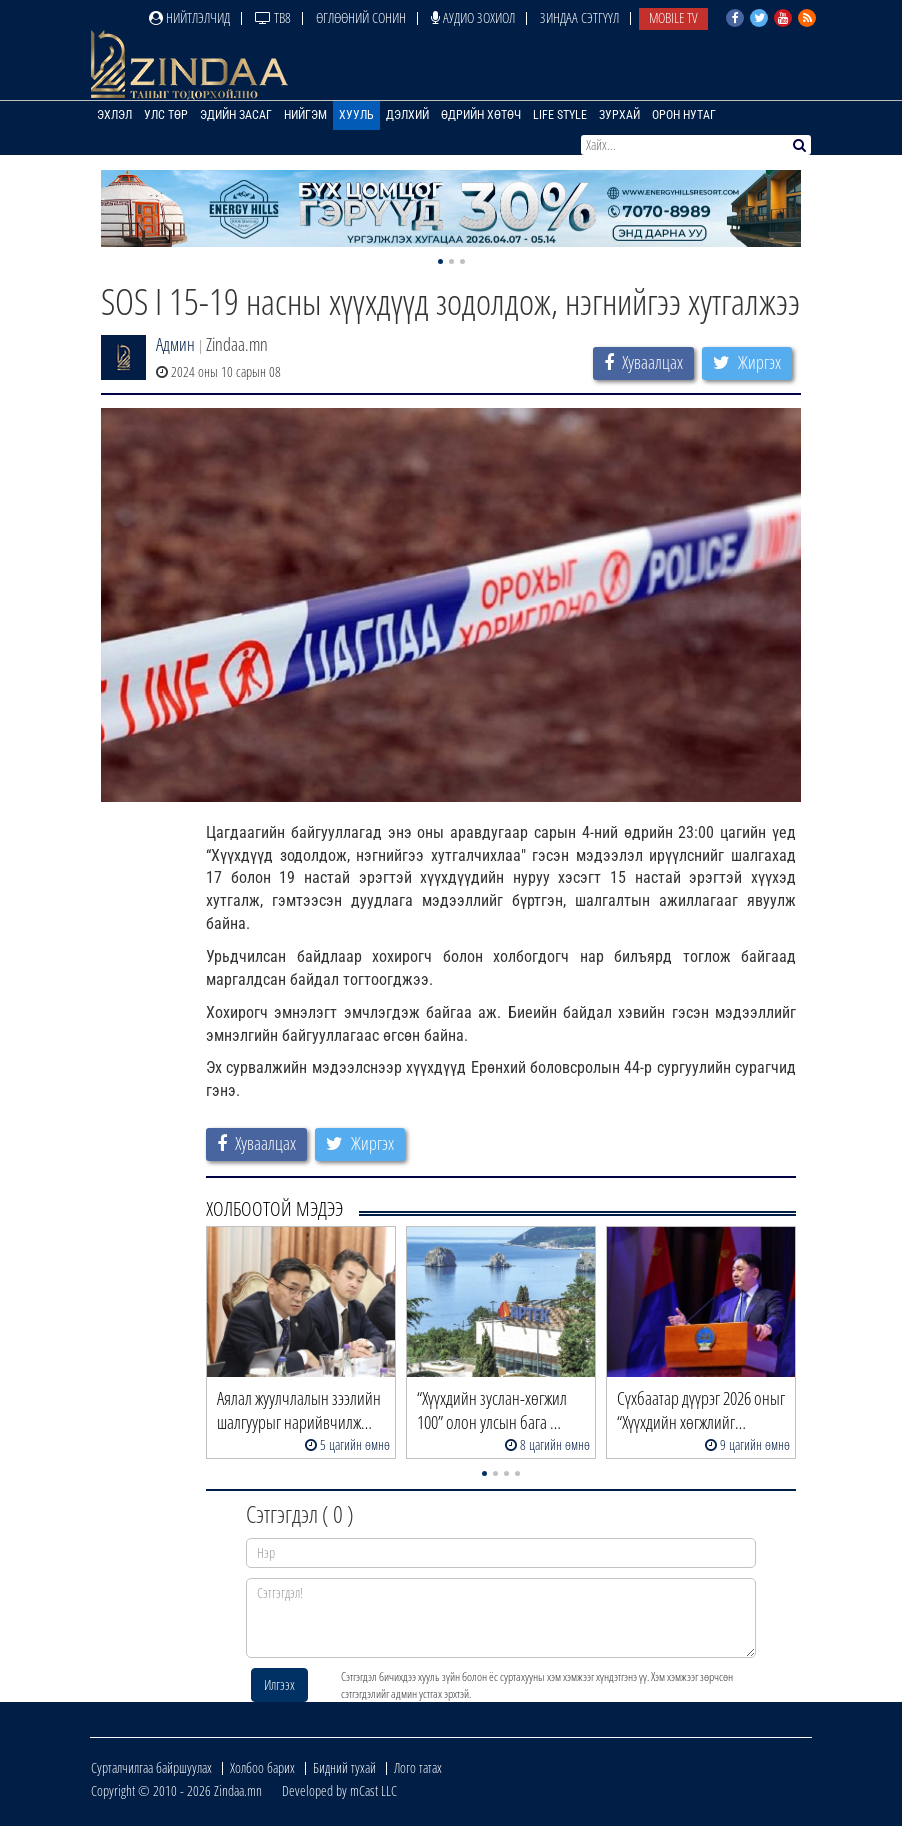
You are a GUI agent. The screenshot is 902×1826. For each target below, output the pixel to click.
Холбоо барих (262, 1767)
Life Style (560, 115)
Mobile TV (673, 17)
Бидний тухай (344, 1767)
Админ (175, 344)
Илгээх (279, 1684)
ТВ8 (273, 17)
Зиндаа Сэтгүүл (579, 17)
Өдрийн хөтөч (481, 115)
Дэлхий (407, 115)
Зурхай (619, 115)
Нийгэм (305, 115)
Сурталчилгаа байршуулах (151, 1767)
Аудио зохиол (473, 17)
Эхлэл (114, 115)
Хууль (356, 115)
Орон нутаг (684, 115)
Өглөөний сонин (361, 17)
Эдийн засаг (236, 115)
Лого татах (418, 1767)
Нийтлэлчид (189, 17)
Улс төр (166, 115)
